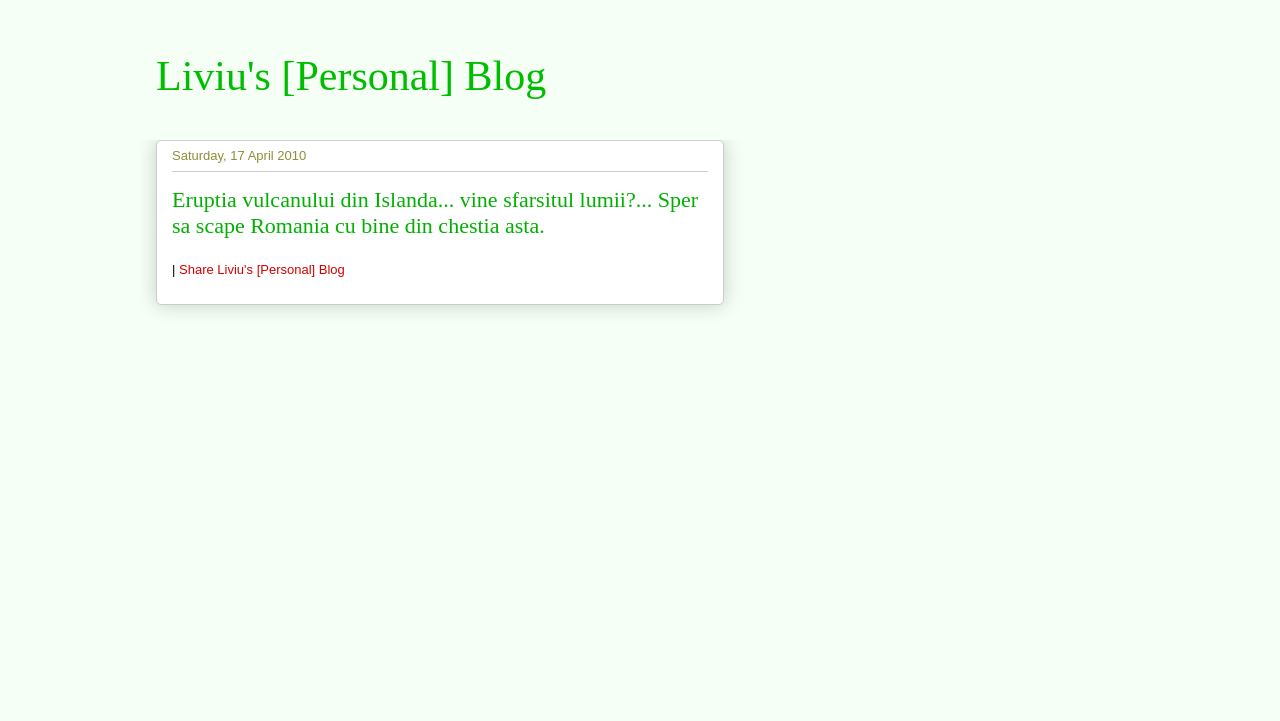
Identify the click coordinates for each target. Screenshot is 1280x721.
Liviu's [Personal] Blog (351, 76)
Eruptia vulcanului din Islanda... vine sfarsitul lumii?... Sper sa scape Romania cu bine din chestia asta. (435, 212)
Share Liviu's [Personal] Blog (262, 269)
